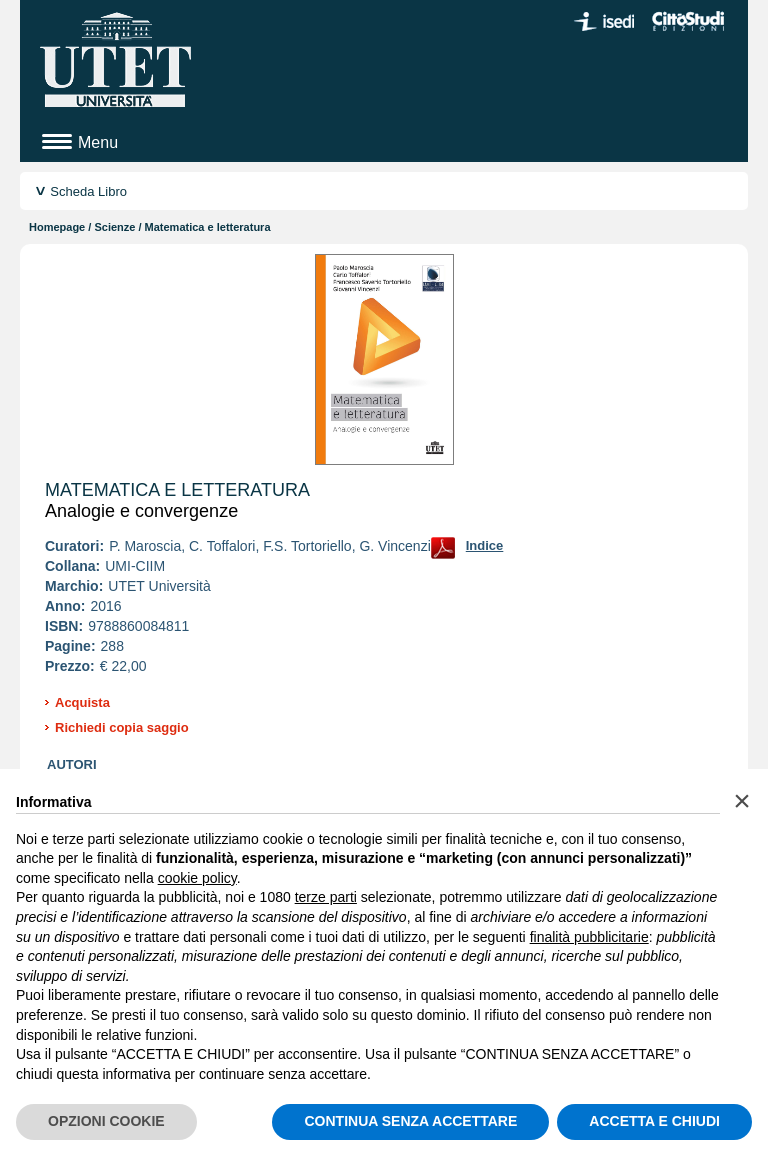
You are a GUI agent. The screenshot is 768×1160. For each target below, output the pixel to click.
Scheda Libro (88, 191)
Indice (485, 545)
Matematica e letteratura (177, 490)
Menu (98, 142)
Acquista (82, 702)
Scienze (114, 227)
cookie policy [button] (197, 878)
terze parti (326, 897)
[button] (742, 801)
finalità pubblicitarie (589, 937)
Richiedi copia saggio (122, 727)
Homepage (57, 227)
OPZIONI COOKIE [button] (106, 1121)
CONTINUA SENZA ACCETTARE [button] (410, 1121)
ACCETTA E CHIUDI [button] (654, 1121)
